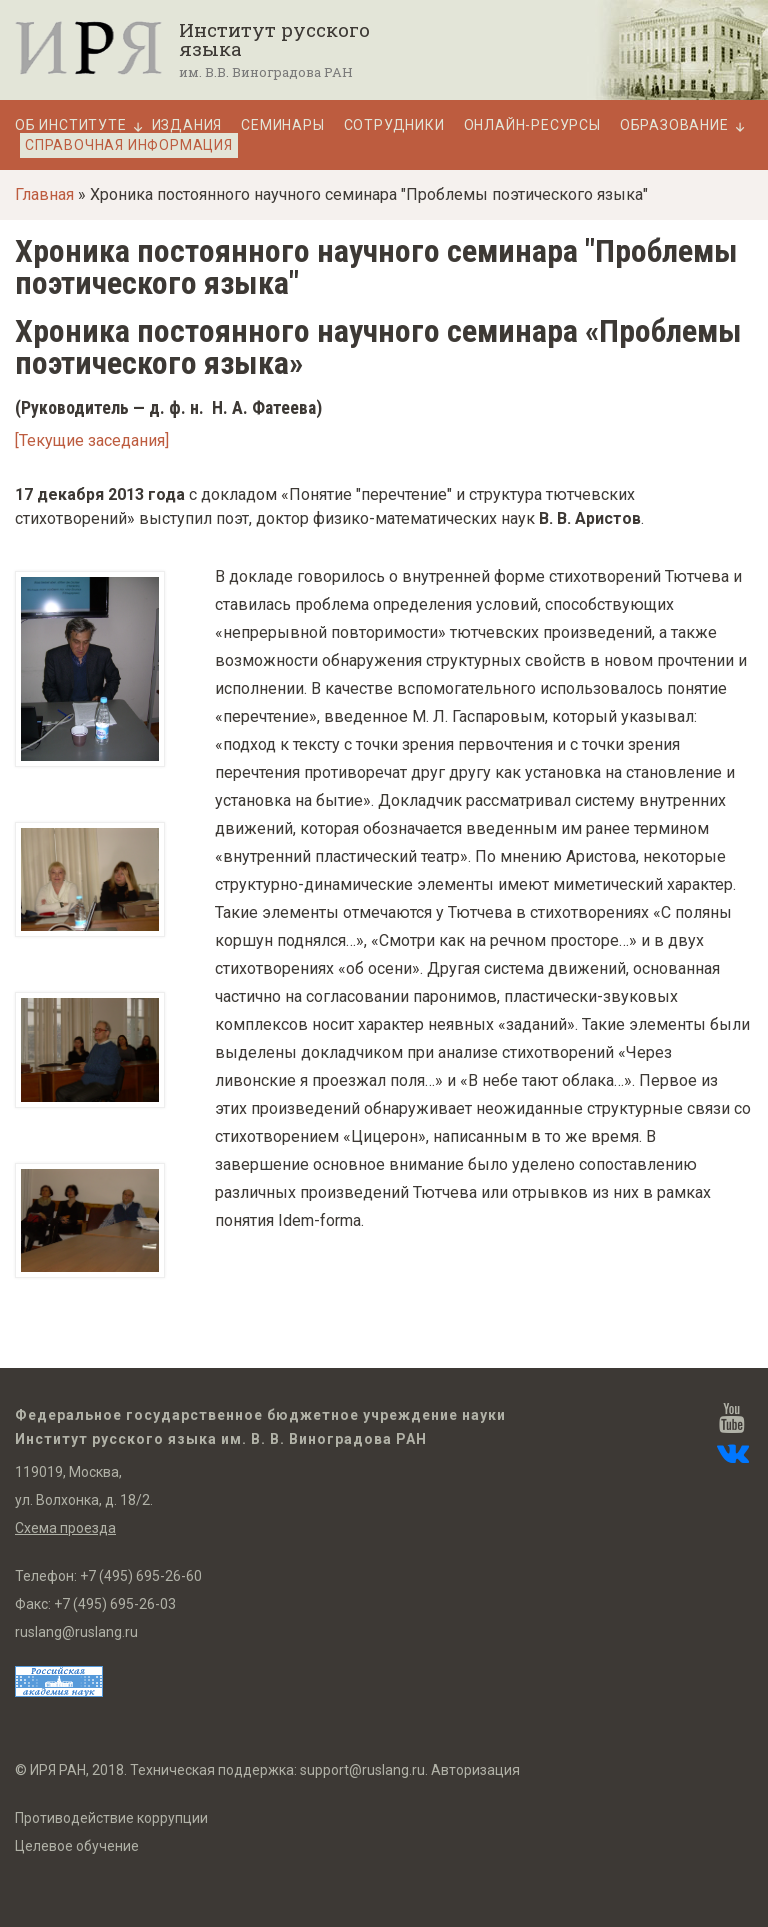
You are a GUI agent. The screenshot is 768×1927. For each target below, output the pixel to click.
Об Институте (71, 125)
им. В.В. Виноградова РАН (266, 72)
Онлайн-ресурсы (532, 125)
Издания (187, 125)
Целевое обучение (77, 1846)
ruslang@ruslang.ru (76, 1632)
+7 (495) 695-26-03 (115, 1604)
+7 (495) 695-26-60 (141, 1576)
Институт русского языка (274, 39)
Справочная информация (129, 145)
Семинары (282, 125)
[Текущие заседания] (92, 440)
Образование (674, 125)
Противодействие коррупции (111, 1818)
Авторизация (475, 1770)
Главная (44, 194)
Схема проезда (65, 1528)
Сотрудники (394, 125)
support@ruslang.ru (362, 1770)
